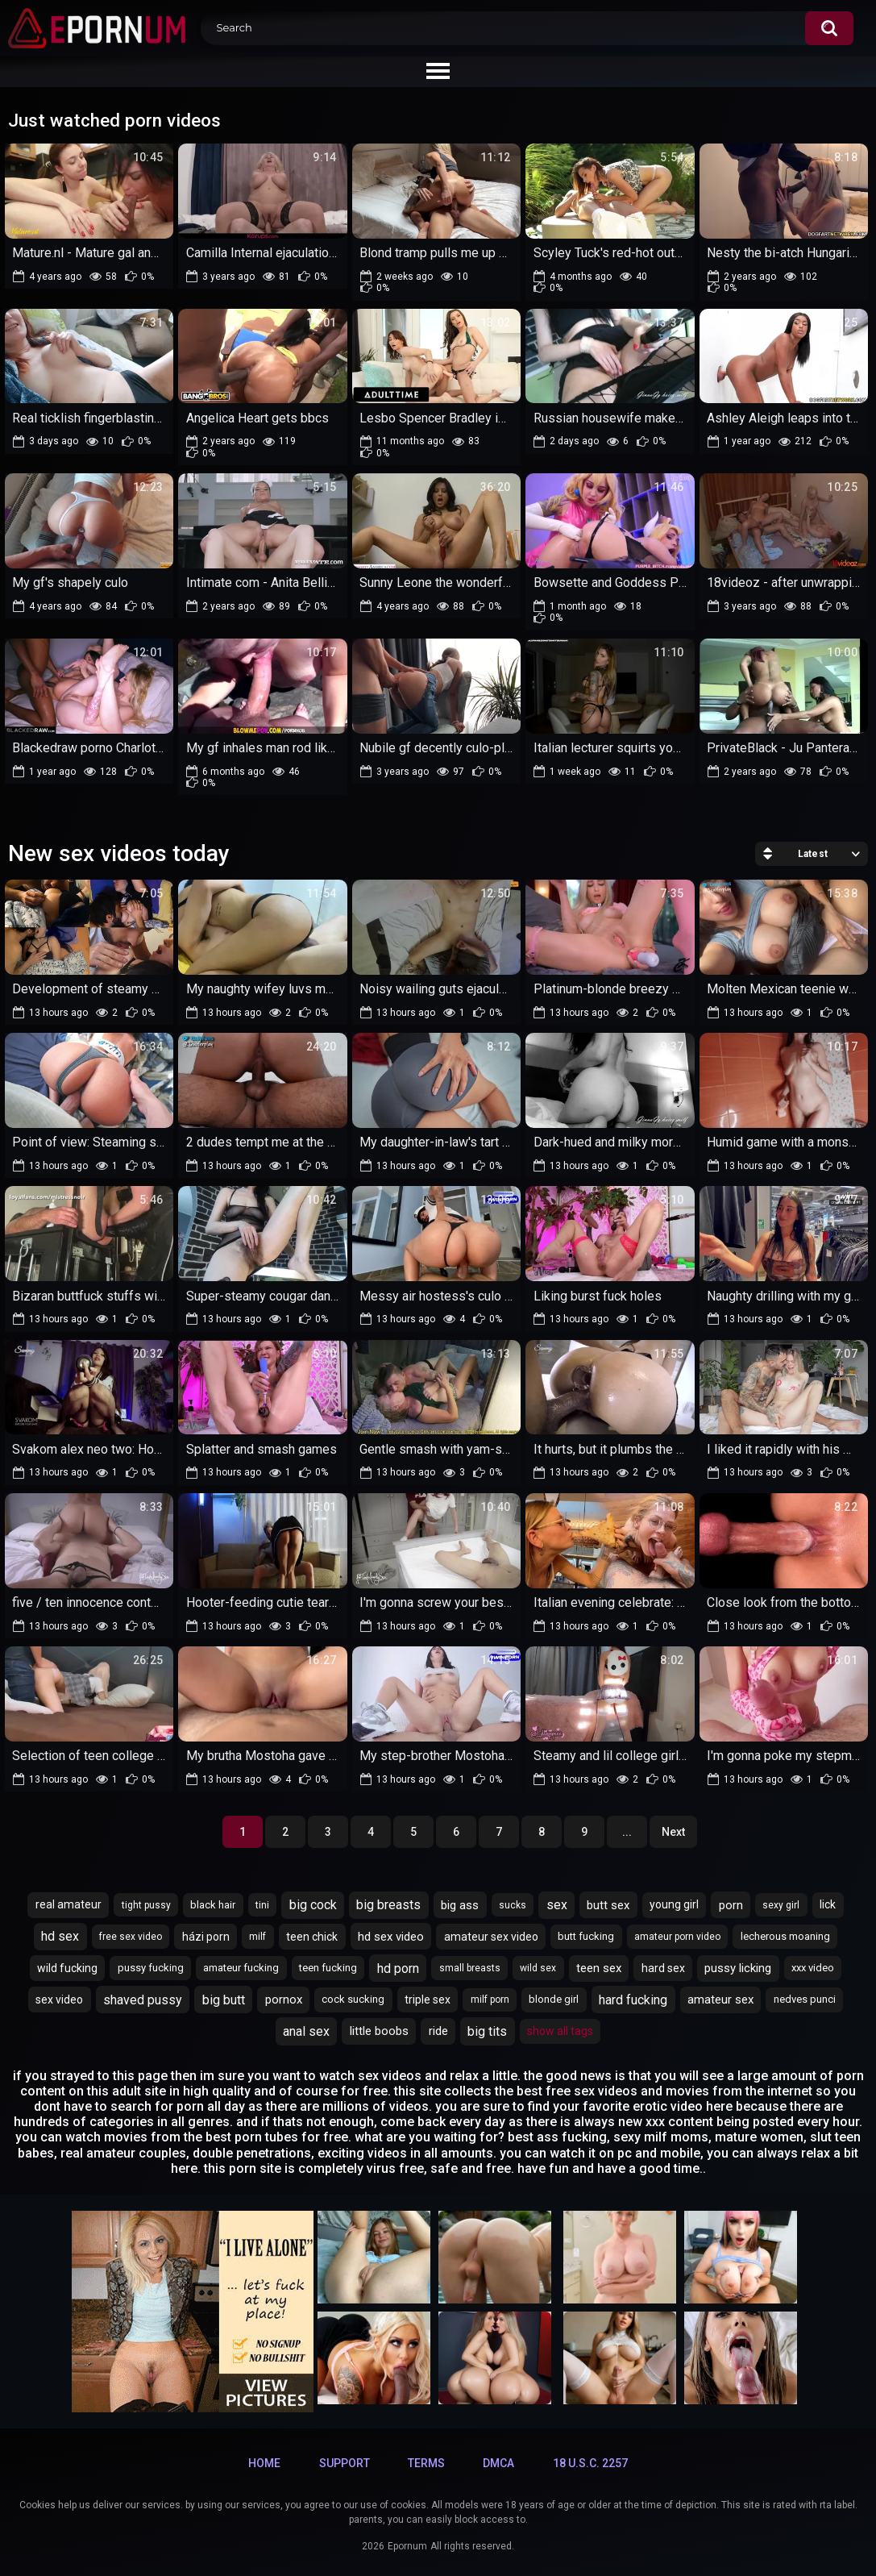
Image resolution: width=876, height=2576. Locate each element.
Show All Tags (560, 2031)
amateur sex (720, 1999)
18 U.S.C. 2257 (590, 2463)
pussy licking (737, 1968)
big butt (223, 2000)
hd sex (60, 1936)
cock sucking (353, 1999)
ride (438, 2031)
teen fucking (328, 1968)
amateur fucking (241, 1968)
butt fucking (586, 1936)
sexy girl (780, 1905)
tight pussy (146, 1905)
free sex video (130, 1936)
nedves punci (805, 1999)
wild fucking (67, 1968)
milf (257, 1936)
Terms (426, 2463)
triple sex (427, 1999)
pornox (283, 1999)
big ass (460, 1905)
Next (673, 1831)
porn (731, 1905)
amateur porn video (677, 1936)
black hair (212, 1905)
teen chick (312, 1936)
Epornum (407, 2546)
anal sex (306, 2031)
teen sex (598, 1968)
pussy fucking (151, 1968)
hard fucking (633, 2000)
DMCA (498, 2463)
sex (556, 1904)
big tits (487, 2031)
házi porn (206, 1936)
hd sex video (391, 1936)
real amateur (68, 1904)
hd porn (398, 1968)
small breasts (469, 1968)
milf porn (490, 1999)
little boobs (379, 2031)
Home (264, 2463)
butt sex (608, 1905)
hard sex (663, 1968)
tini (262, 1905)
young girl (674, 1904)
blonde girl (554, 1999)
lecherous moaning (785, 1936)
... (627, 1831)
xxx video (812, 1968)
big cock (313, 1904)
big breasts (388, 1904)
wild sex (538, 1968)
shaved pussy (142, 2000)
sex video (59, 1999)
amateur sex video (491, 1936)
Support (344, 2463)
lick (828, 1904)
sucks (512, 1905)
